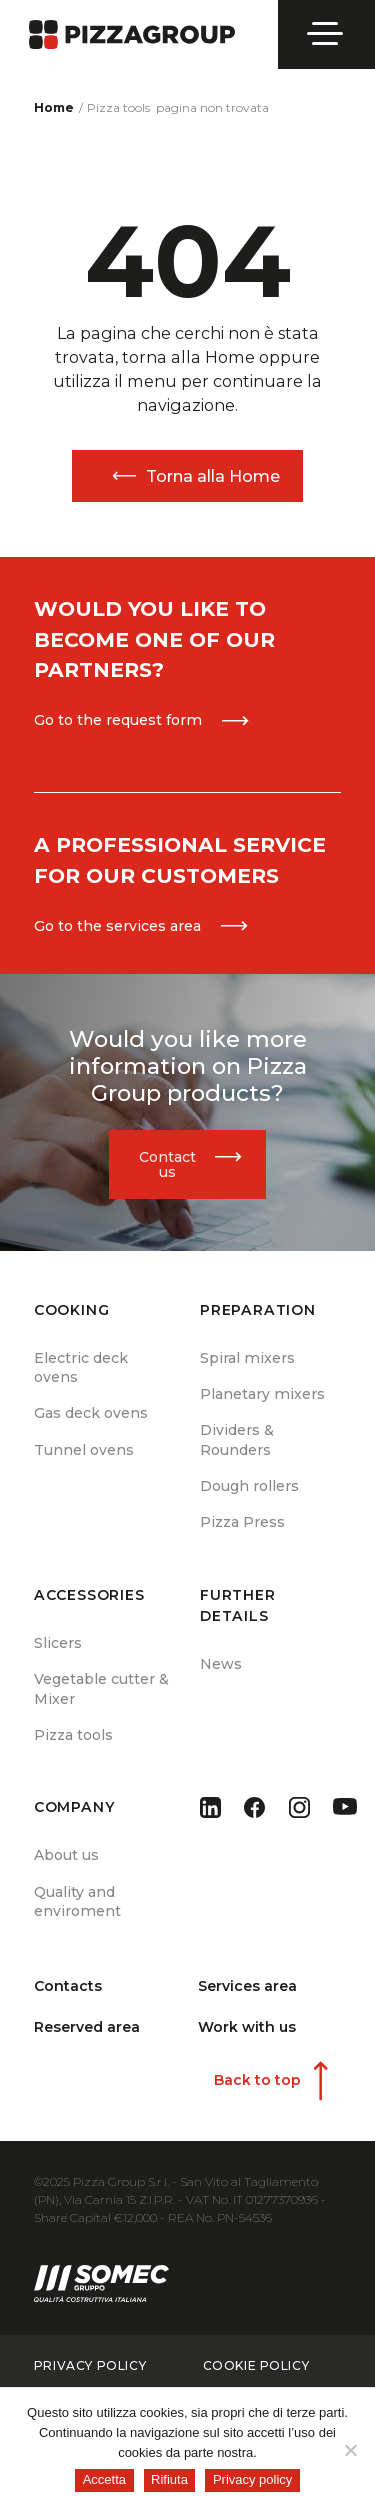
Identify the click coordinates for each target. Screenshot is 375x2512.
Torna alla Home (213, 476)
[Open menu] (327, 34)
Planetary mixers (262, 1394)
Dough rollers (249, 1486)
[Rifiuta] (350, 2450)
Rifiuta (169, 2479)
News (221, 1664)
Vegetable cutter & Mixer (101, 1688)
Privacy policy (252, 2479)
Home (54, 107)
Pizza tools (73, 1735)
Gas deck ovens (91, 1413)
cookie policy (256, 2366)
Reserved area (87, 2027)
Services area (247, 1986)
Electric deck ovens (81, 1367)
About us (66, 1855)
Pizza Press (242, 1522)
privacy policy (90, 2366)
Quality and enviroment (77, 1901)
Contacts (68, 1986)
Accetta (104, 2479)
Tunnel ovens (84, 1450)
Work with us (247, 2027)
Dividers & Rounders (237, 1439)
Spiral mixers (247, 1358)
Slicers (58, 1643)
